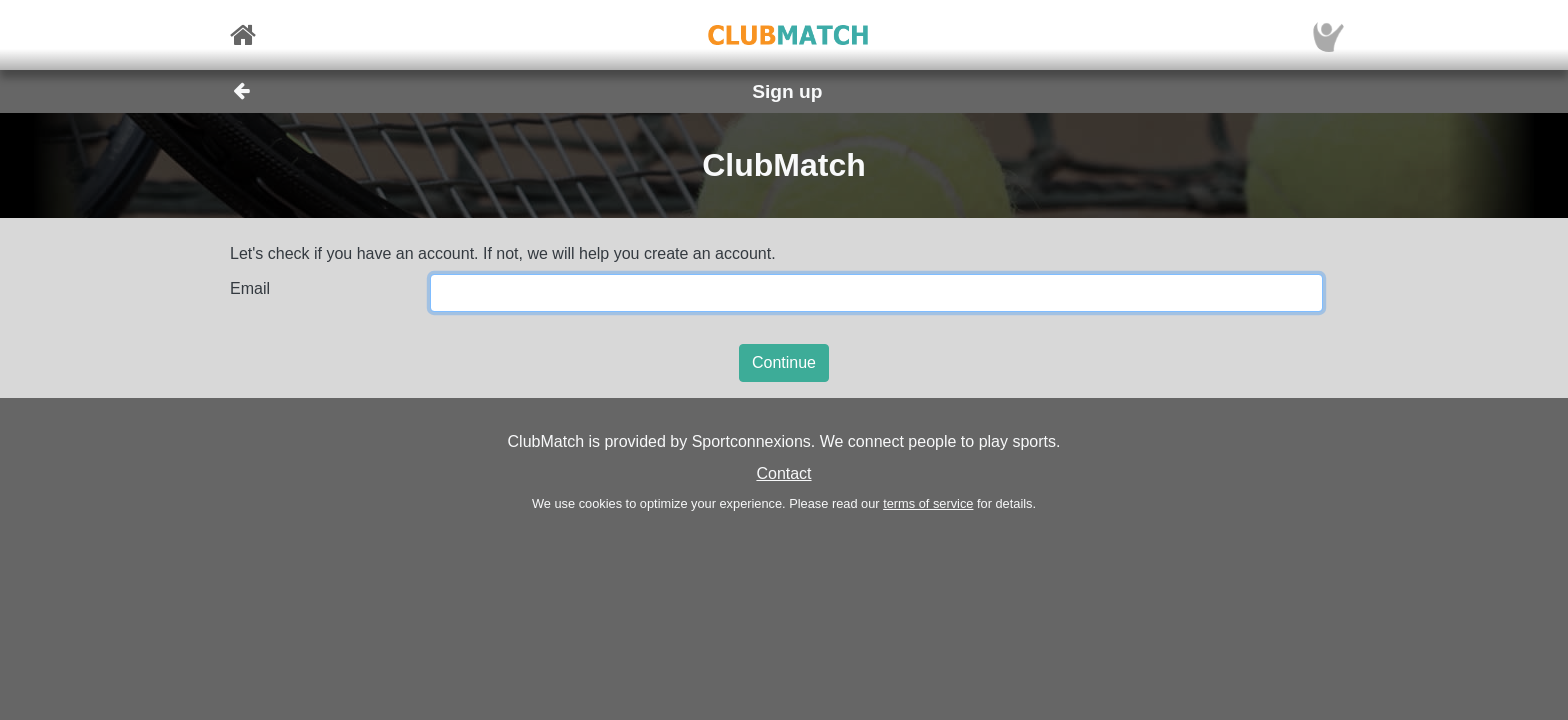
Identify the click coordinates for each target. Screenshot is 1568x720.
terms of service (928, 503)
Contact (783, 473)
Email (250, 288)
